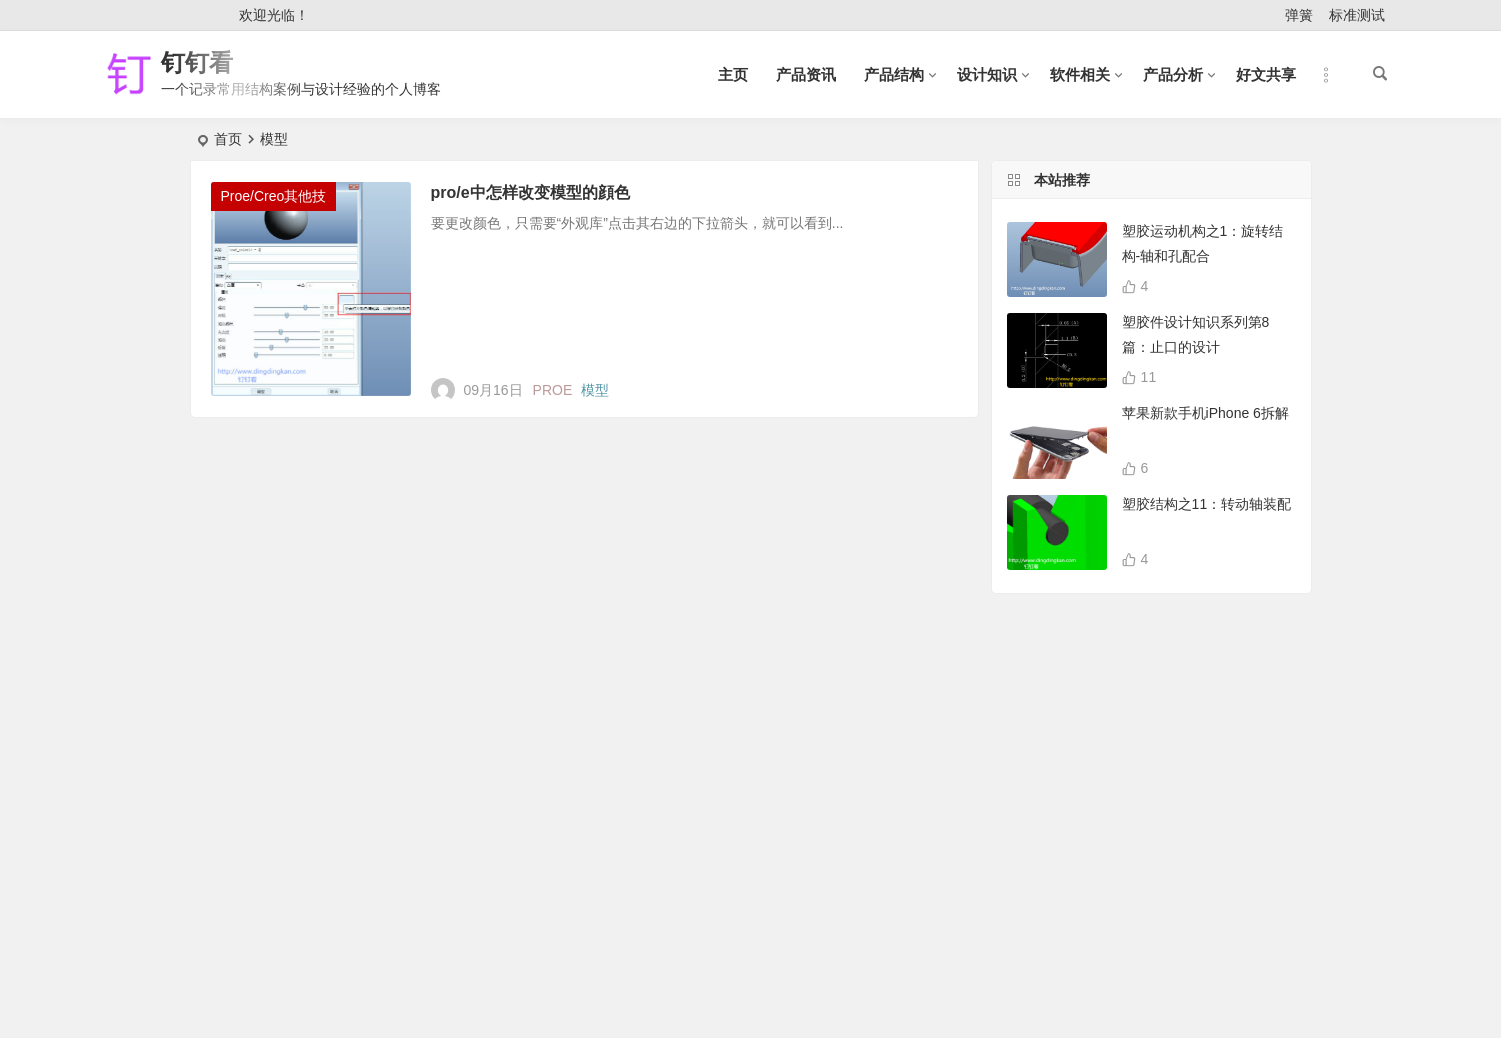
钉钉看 (197, 62)
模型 (595, 390)
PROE (553, 390)
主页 (733, 74)
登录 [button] (136, 15)
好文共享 (1266, 74)
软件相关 (1080, 74)
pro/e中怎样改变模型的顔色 (530, 192)
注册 (197, 15)
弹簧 (1299, 15)
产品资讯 (806, 74)
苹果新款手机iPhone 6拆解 (1205, 413)
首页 (228, 139)
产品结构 (894, 74)
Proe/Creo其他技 (274, 196)
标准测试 (1357, 15)
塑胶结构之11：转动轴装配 (1207, 504)
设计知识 (987, 74)
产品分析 (1173, 74)
